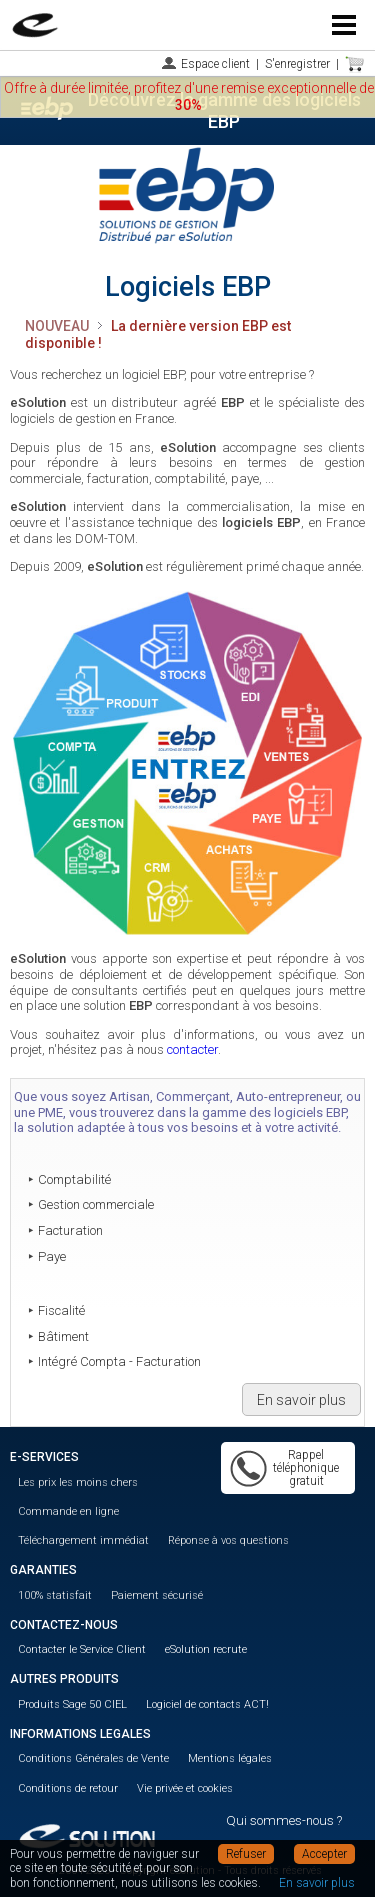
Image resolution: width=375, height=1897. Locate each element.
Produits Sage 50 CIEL (72, 1704)
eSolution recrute (206, 1649)
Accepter (324, 1854)
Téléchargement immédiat (83, 1540)
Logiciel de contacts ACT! (207, 1704)
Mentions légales (230, 1758)
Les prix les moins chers (78, 1482)
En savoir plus (301, 1400)
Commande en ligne (68, 1511)
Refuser (246, 1854)
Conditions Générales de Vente (93, 1758)
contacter (192, 1049)
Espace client (215, 64)
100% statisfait (55, 1595)
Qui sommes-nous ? (284, 1820)
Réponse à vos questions (228, 1540)
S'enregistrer (297, 64)
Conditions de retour (68, 1788)
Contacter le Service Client (82, 1649)
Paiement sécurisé (157, 1595)
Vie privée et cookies (185, 1788)
